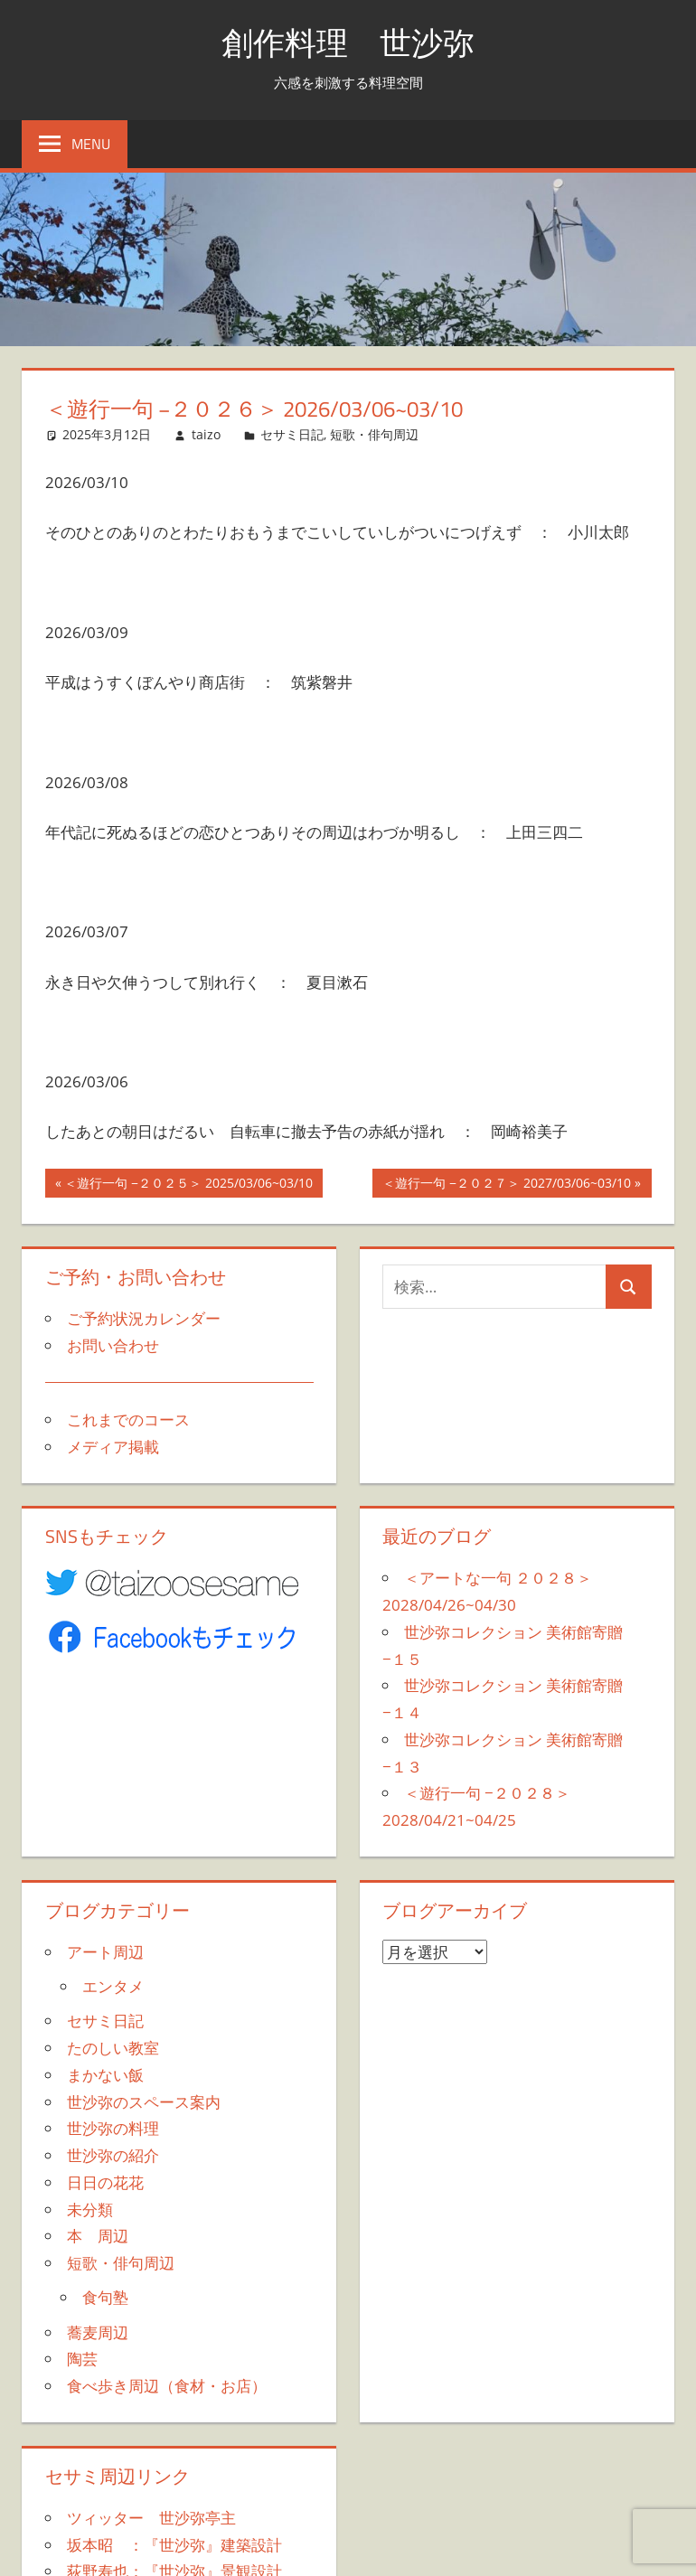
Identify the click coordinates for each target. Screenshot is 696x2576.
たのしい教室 (113, 2047)
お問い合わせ (113, 1345)
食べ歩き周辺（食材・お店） (167, 2385)
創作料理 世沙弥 (348, 42)
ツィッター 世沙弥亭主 (151, 2517)
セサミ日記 (292, 434)
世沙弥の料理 (113, 2128)
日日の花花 (105, 2182)
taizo (206, 434)
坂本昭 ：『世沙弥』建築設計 (174, 2544)
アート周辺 (105, 1951)
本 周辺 (97, 2235)
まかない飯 (105, 2074)
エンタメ (113, 1986)
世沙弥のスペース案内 (144, 2102)
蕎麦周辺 (97, 2332)
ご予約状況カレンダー (144, 1318)
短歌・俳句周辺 (374, 434)
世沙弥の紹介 (113, 2155)
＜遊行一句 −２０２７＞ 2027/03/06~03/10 (506, 1185)
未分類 (90, 2209)
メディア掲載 (113, 1446)
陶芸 (82, 2358)
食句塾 (105, 2297)
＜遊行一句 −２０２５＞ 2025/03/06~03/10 (188, 1185)
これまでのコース (128, 1419)
